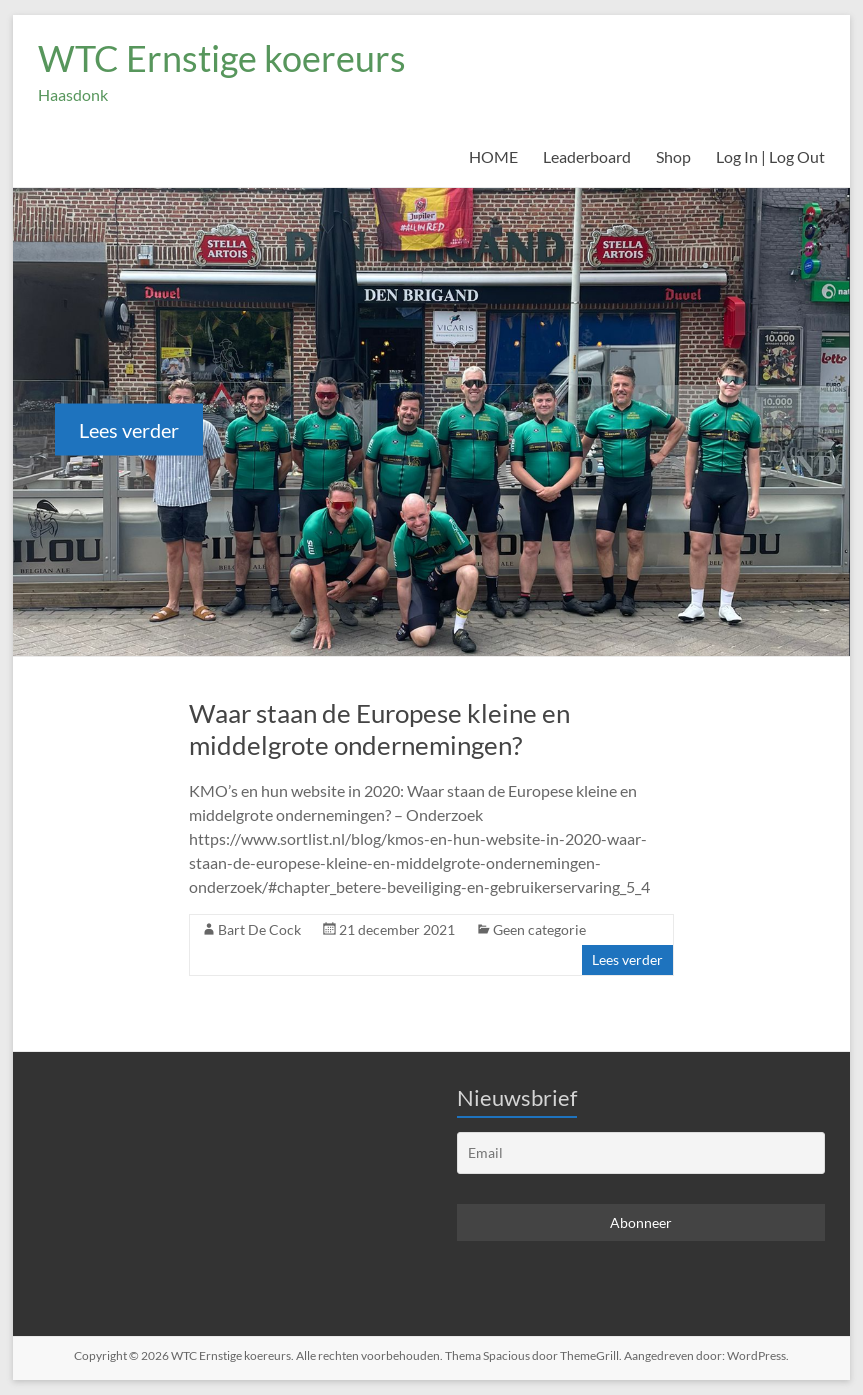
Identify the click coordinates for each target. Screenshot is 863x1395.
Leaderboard (587, 156)
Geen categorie (539, 929)
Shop (673, 156)
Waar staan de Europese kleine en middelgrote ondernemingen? (379, 729)
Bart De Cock (259, 929)
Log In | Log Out (770, 156)
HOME (493, 156)
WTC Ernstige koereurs (222, 58)
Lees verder (129, 429)
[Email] (641, 1153)
